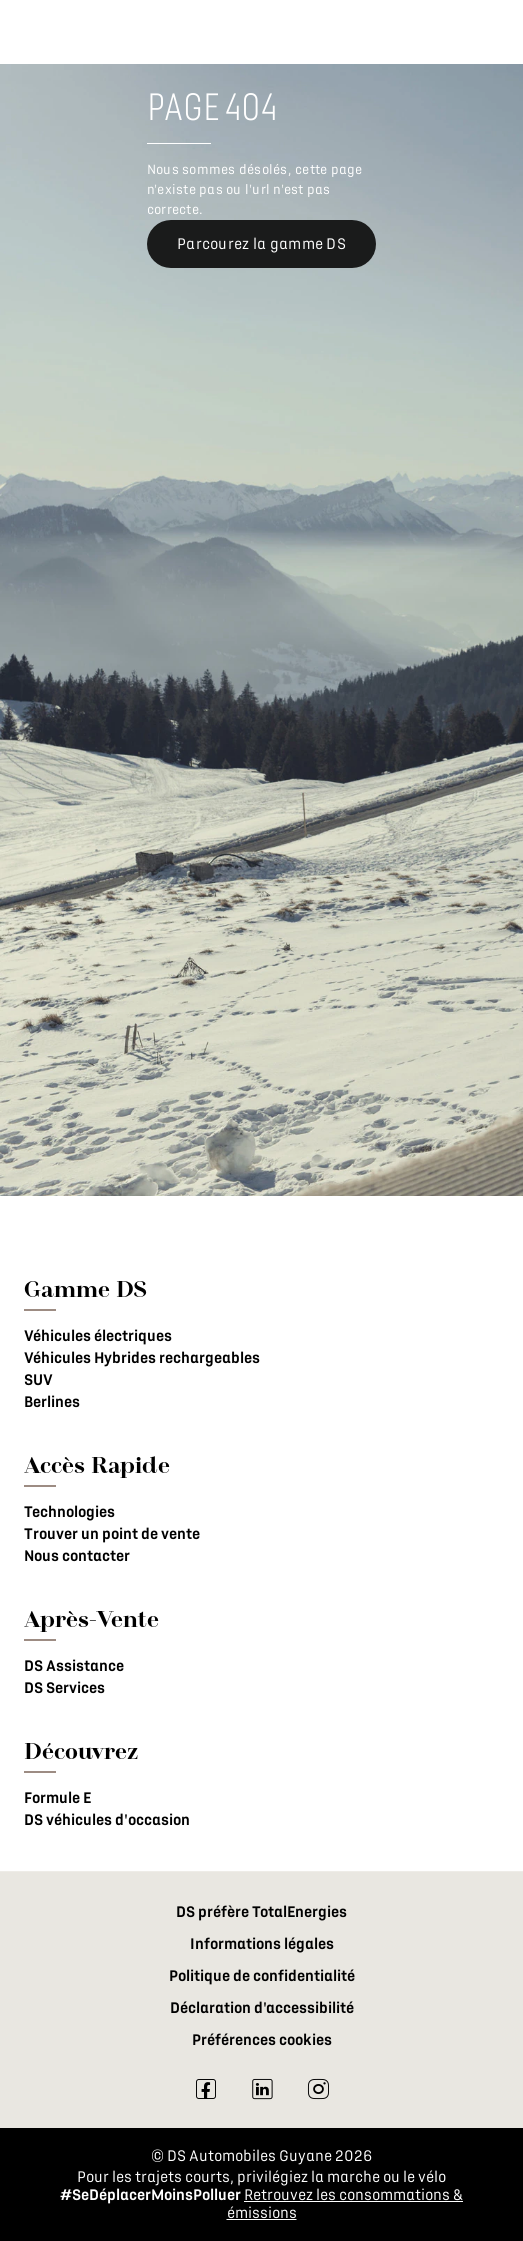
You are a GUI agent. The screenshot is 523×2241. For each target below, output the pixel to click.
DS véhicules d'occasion (107, 1820)
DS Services (64, 1688)
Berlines (52, 1402)
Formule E (57, 1798)
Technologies (69, 1512)
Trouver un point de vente (112, 1534)
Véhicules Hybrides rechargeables (142, 1358)
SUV (38, 1380)
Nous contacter (77, 1556)
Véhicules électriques (98, 1336)
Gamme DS (85, 1288)
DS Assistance (74, 1666)
